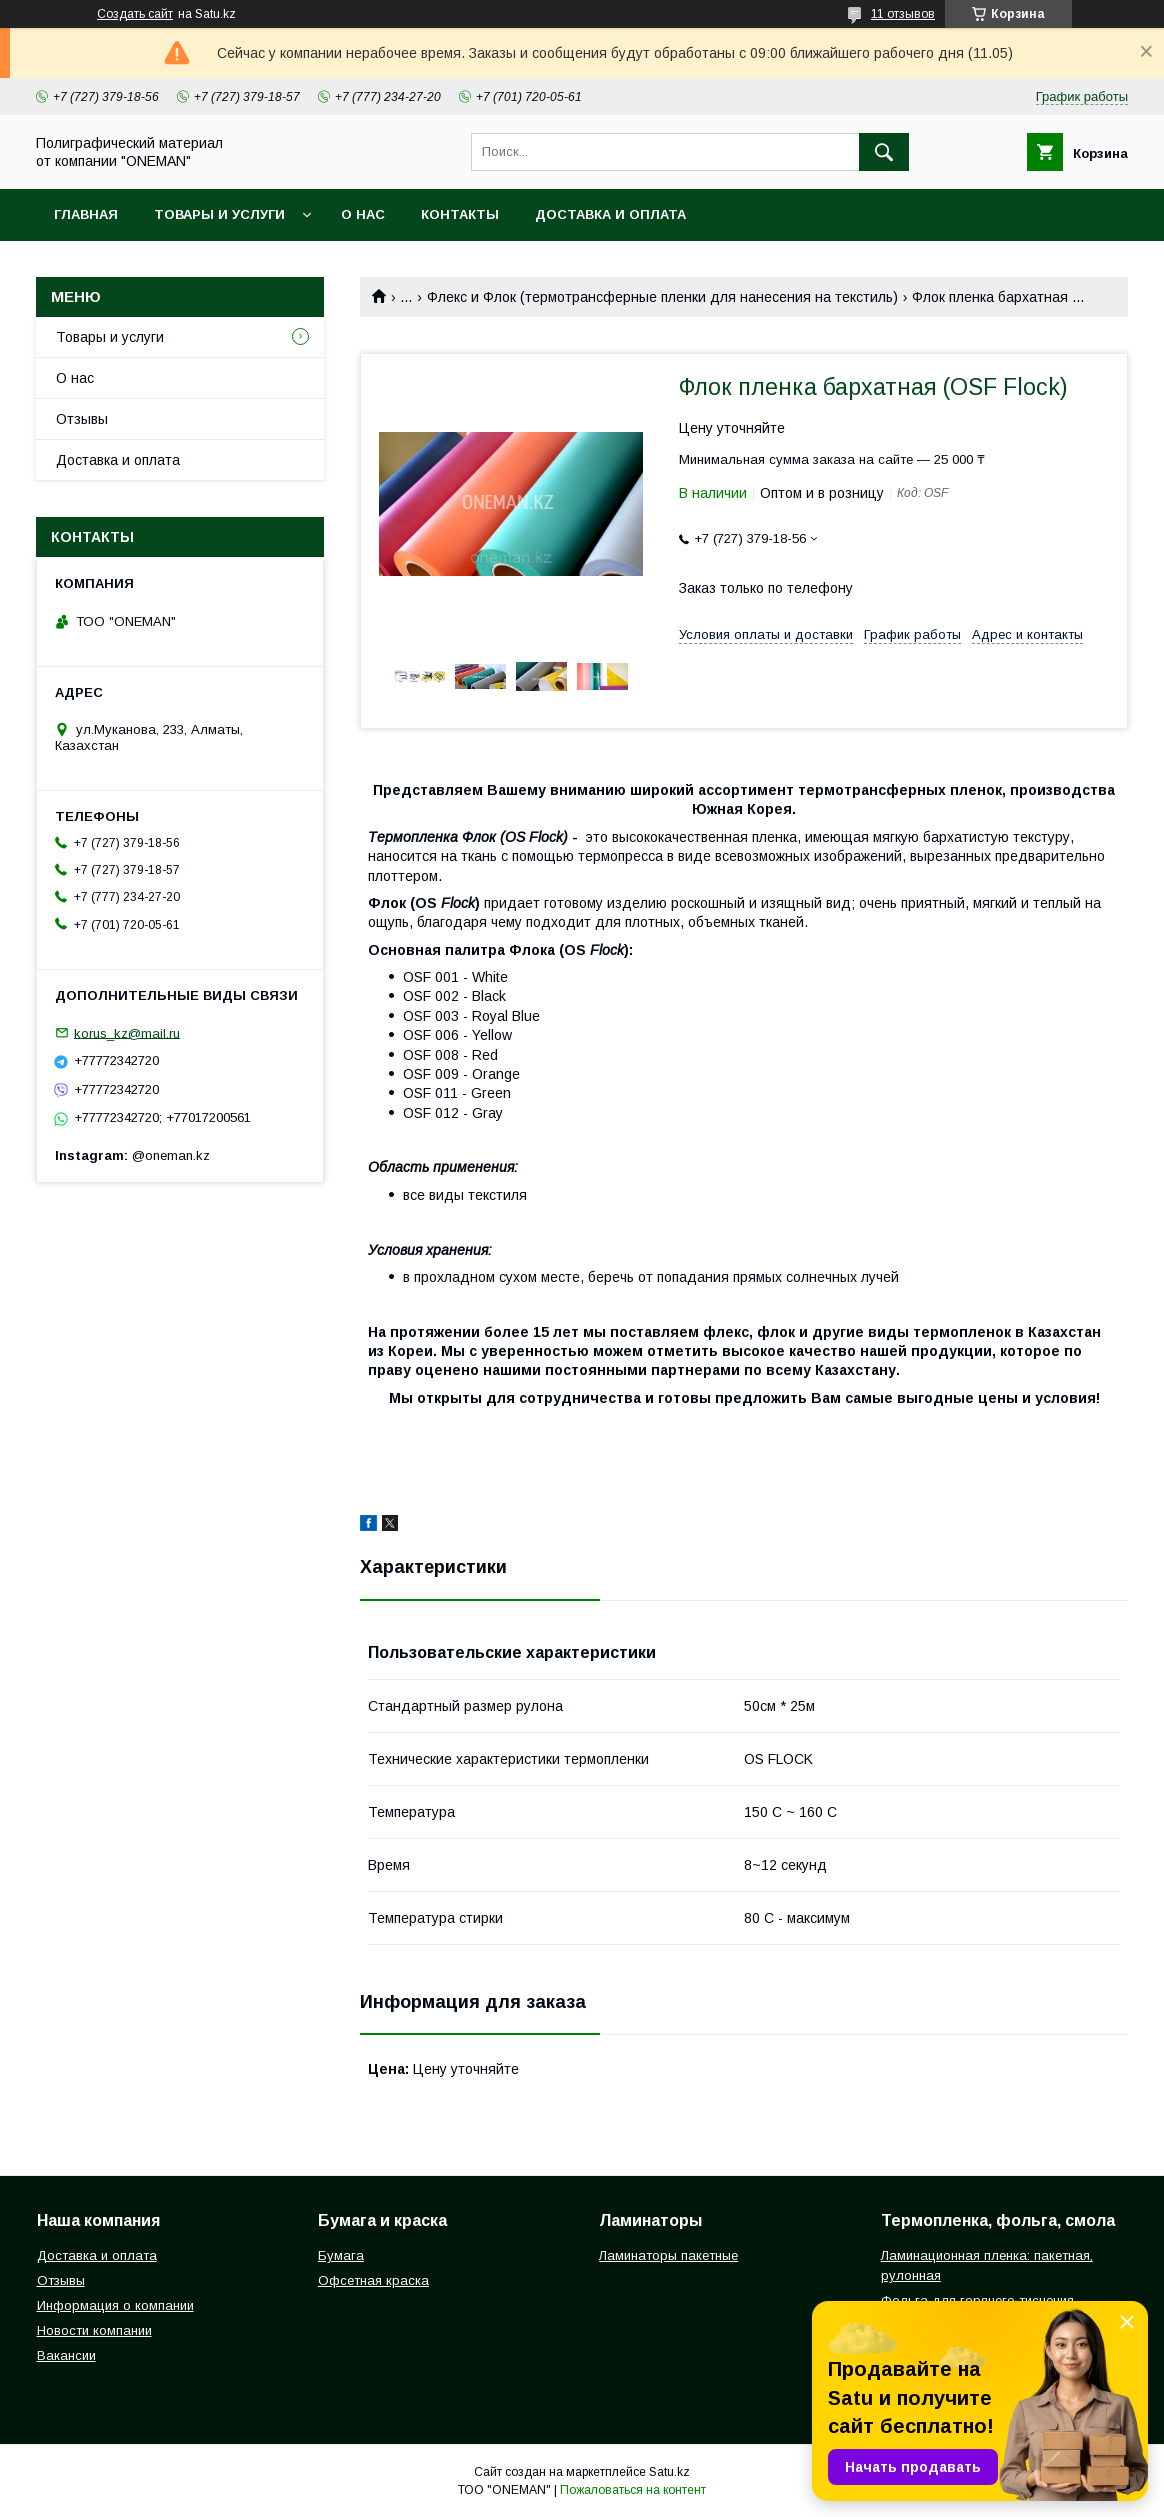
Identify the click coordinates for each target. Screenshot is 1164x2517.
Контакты (460, 214)
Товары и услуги (219, 214)
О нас (363, 214)
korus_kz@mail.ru (127, 1032)
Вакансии (66, 2355)
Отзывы (82, 419)
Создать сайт (135, 14)
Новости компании (94, 2330)
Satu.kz (669, 2472)
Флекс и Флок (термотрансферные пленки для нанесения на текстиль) (662, 297)
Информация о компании (115, 2305)
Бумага (341, 2255)
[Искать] (884, 152)
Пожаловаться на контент (633, 2490)
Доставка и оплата (610, 214)
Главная (86, 214)
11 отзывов (903, 14)
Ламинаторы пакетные (668, 2255)
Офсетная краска (373, 2280)
